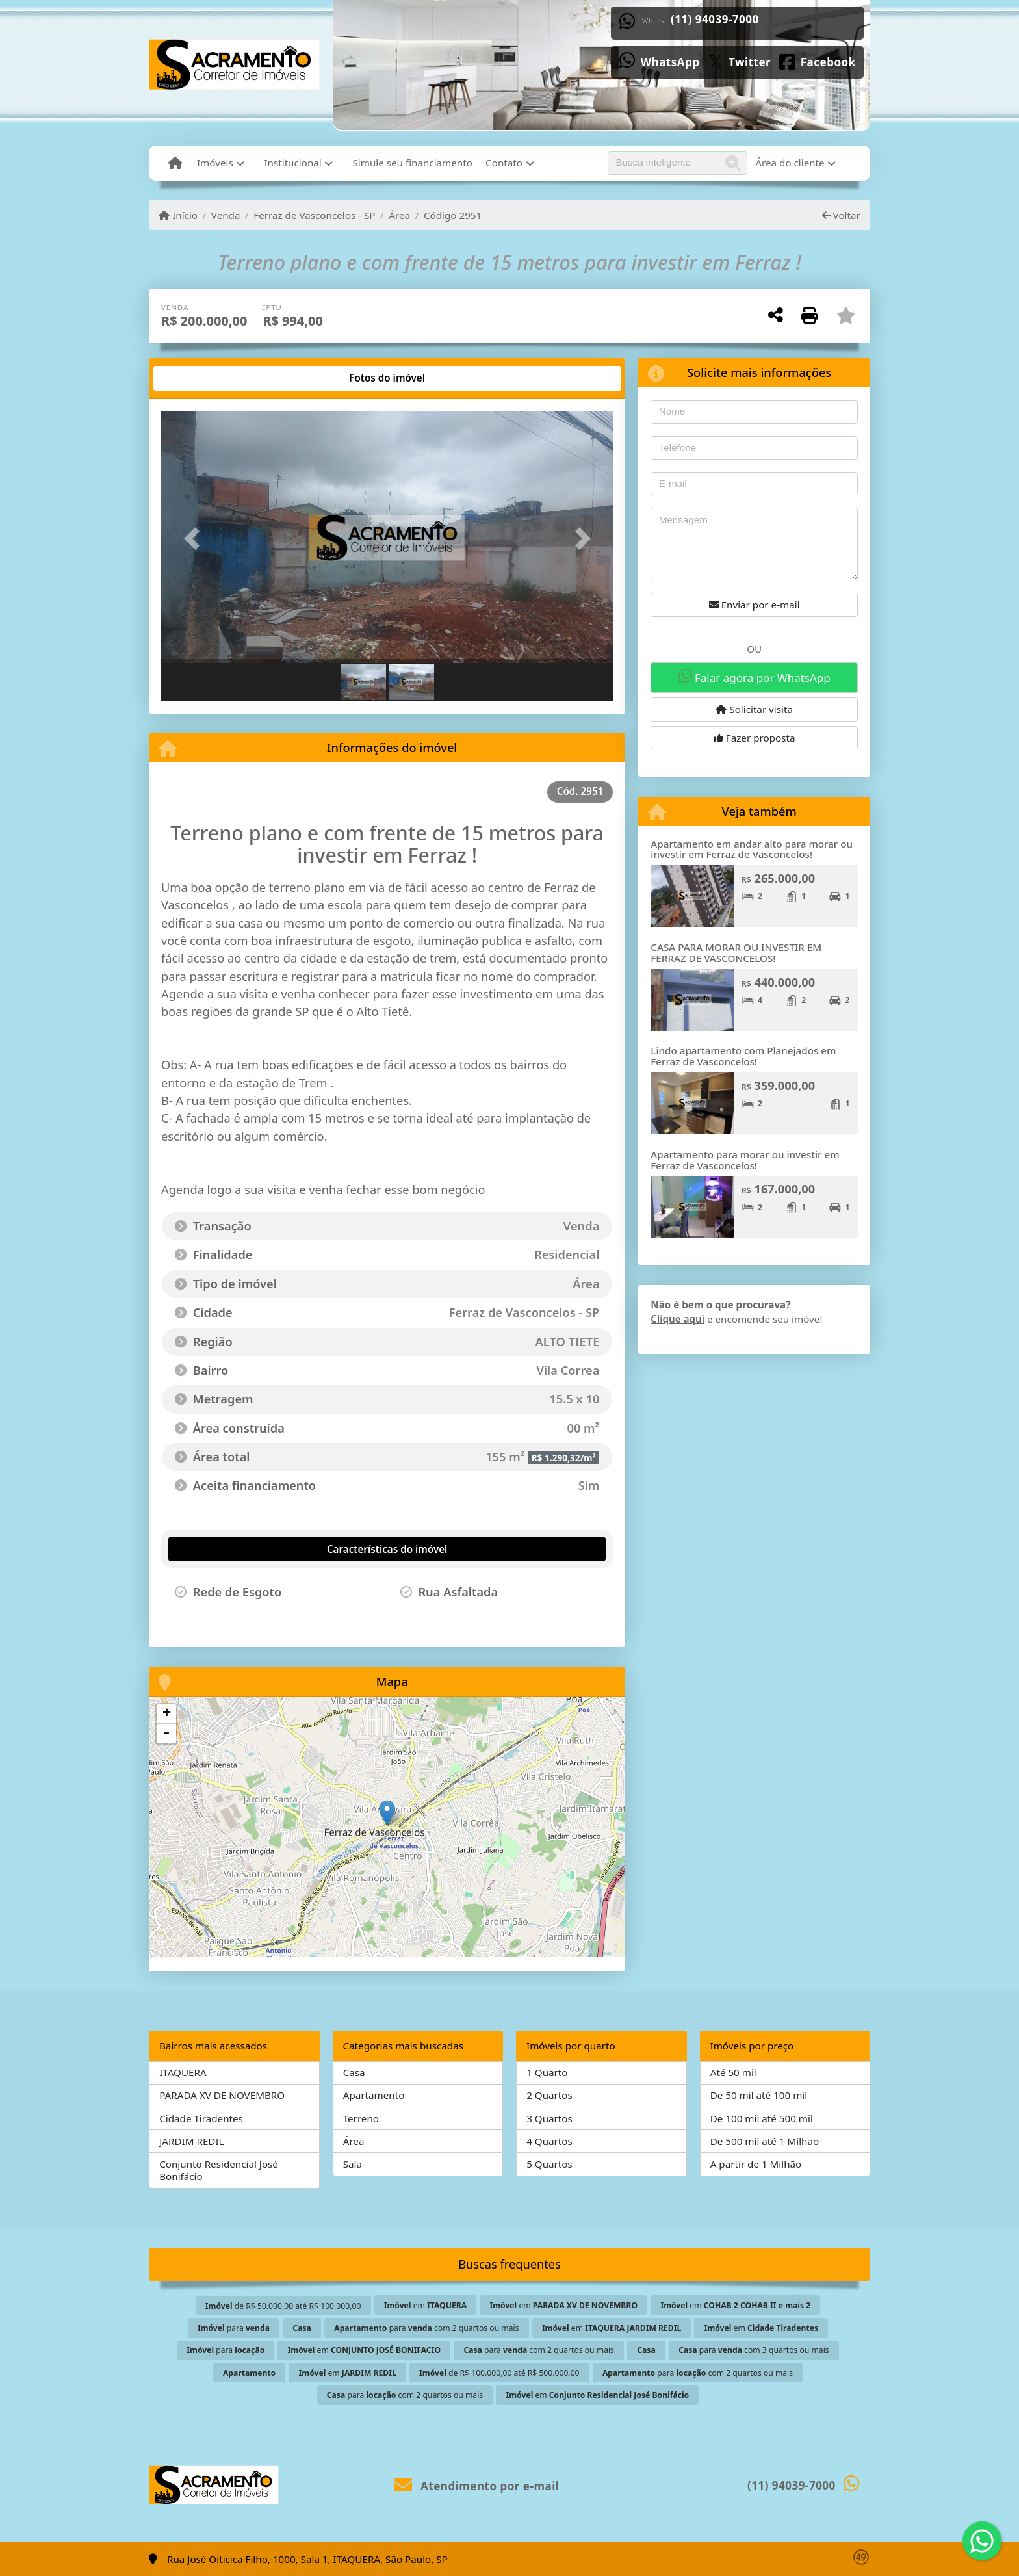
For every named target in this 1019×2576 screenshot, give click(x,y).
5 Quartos (549, 2163)
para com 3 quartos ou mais (753, 2350)
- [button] (166, 1733)
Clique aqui (677, 1318)
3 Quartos (549, 2118)
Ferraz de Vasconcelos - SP (314, 215)
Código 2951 (453, 215)
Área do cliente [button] (789, 162)
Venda (225, 215)
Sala (352, 2163)
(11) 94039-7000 (727, 19)
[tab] (201, 378)
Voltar (841, 215)
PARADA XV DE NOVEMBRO (222, 2094)
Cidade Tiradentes (201, 2118)
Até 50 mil (733, 2072)
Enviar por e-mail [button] (754, 604)
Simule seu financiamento (412, 162)
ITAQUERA (183, 2072)
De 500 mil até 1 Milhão (764, 2141)
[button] (195, 538)
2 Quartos (549, 2094)
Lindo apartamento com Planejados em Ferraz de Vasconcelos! (743, 1056)
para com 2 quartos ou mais (426, 2328)
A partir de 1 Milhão (756, 2163)
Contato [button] (503, 162)
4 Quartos (549, 2141)
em (425, 2305)
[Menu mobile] (175, 163)
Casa (354, 2072)
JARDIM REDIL (191, 2141)
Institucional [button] (292, 162)
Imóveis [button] (215, 162)
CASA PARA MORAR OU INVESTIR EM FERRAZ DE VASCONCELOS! (736, 953)
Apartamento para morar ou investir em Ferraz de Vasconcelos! (745, 1160)
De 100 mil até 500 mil (761, 2118)
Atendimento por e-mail (477, 2485)
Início (178, 215)
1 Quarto (546, 2072)
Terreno (361, 2118)
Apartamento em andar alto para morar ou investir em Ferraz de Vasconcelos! (752, 849)
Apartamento (374, 2094)
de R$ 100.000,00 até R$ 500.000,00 (499, 2372)
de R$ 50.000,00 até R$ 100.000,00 (283, 2305)
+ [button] (166, 1714)
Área (399, 215)
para (234, 2328)
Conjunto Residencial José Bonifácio (218, 2170)
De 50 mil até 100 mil (758, 2094)
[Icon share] (672, 61)
